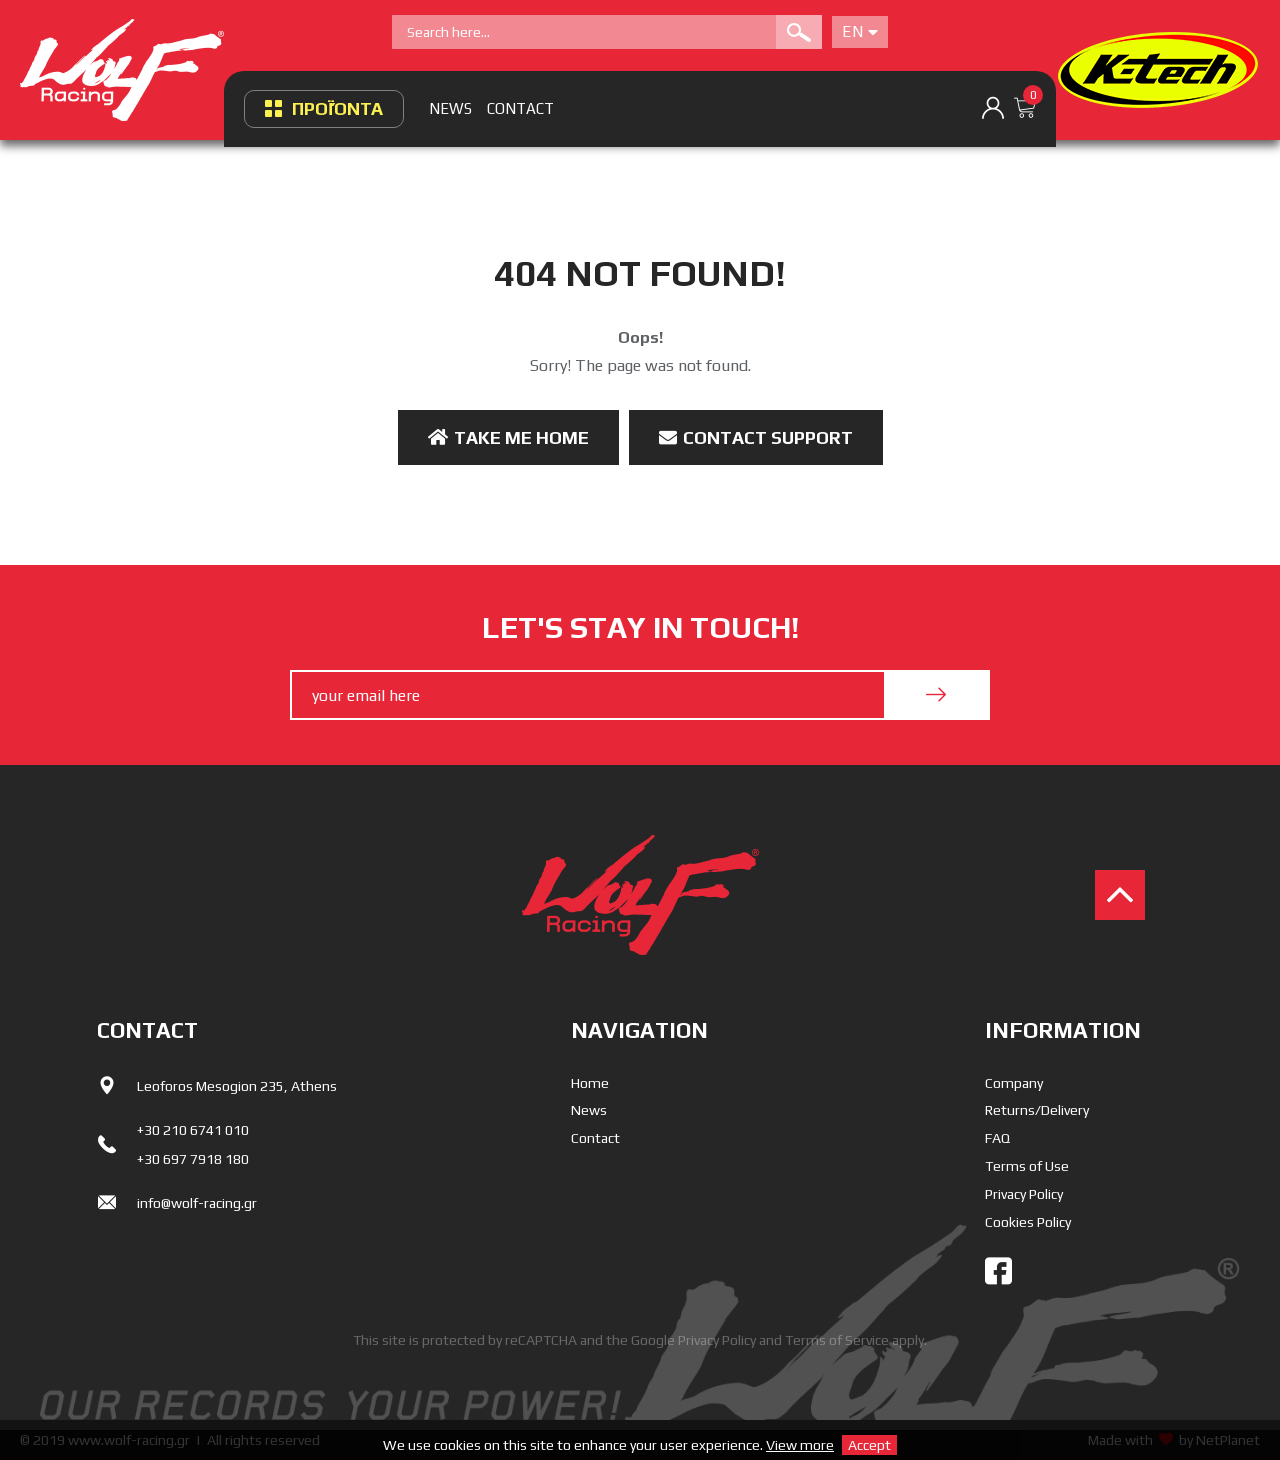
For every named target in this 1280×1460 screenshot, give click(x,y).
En (860, 31)
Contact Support (756, 437)
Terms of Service (837, 1340)
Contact (595, 1138)
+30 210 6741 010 (193, 1130)
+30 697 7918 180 (193, 1159)
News (589, 1110)
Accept (869, 1445)
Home (590, 1083)
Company (1014, 1083)
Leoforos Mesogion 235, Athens (237, 1086)
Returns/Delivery (1037, 1110)
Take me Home (508, 437)
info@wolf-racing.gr (197, 1203)
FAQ (997, 1138)
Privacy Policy (1024, 1194)
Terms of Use (1027, 1166)
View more (800, 1445)
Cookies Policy (1028, 1222)
